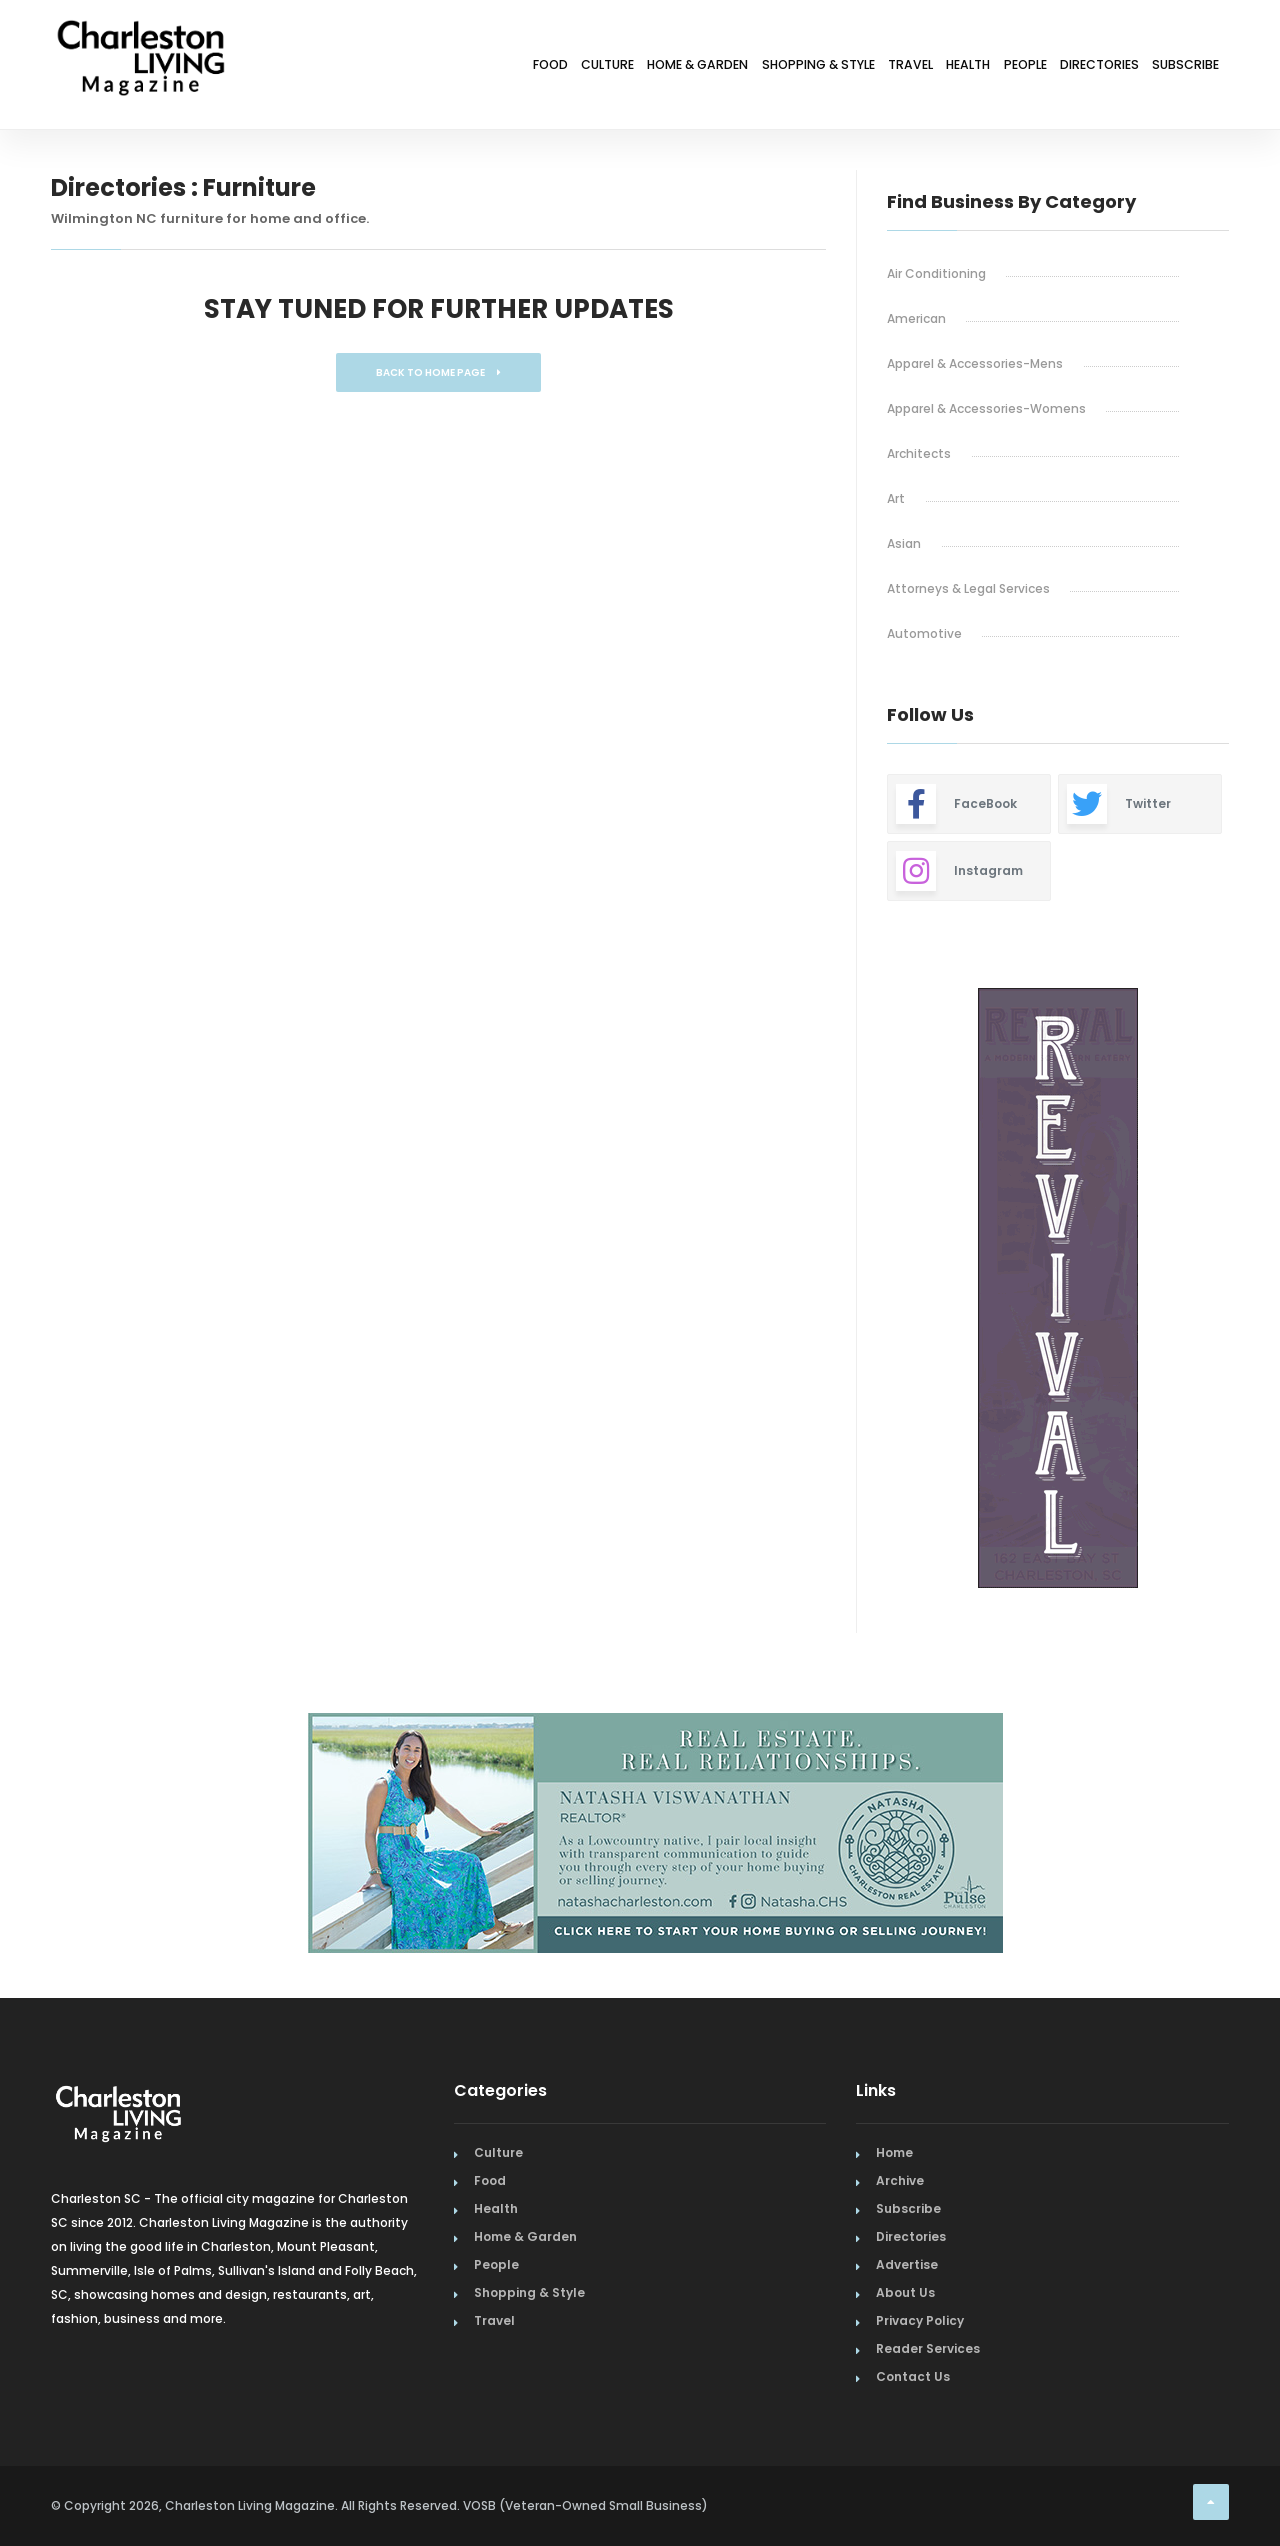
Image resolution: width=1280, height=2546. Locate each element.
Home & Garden (537, 67)
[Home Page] (141, 35)
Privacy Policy (920, 2320)
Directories (1063, 67)
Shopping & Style (687, 67)
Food (342, 67)
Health (886, 67)
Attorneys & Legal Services (968, 588)
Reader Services (928, 2348)
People (966, 67)
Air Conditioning (936, 273)
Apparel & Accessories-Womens (986, 408)
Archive (900, 2180)
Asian (904, 543)
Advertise (907, 2264)
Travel (806, 67)
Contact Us (913, 2376)
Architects (919, 453)
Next (1244, 1290)
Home (894, 2152)
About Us (905, 2292)
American (916, 318)
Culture (421, 67)
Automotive (924, 633)
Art (896, 498)
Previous (842, 1290)
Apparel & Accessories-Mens (975, 363)
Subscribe (1174, 67)
